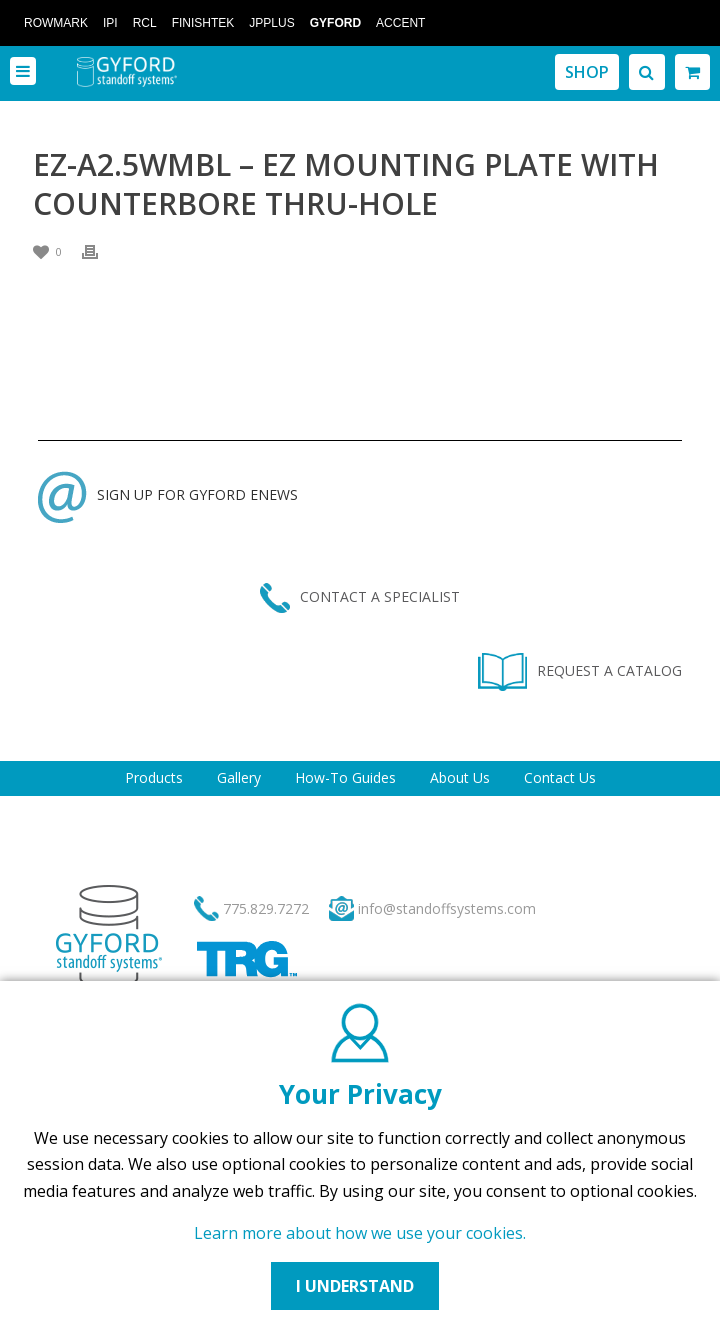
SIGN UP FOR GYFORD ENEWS (168, 494)
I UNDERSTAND (355, 1286)
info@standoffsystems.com (447, 908)
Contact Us (560, 777)
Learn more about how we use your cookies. (360, 1233)
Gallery (239, 777)
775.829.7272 (266, 908)
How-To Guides (345, 777)
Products (154, 777)
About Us (460, 777)
